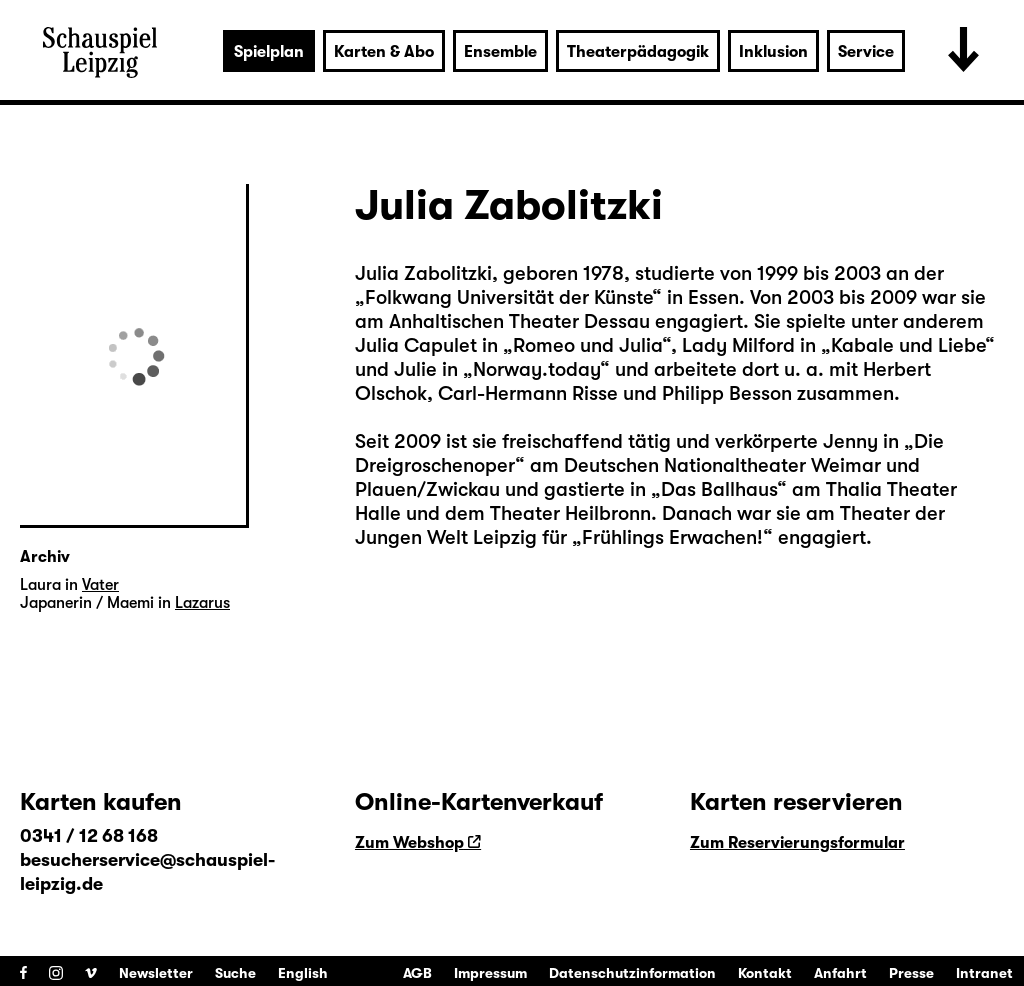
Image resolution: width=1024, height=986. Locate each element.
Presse (911, 973)
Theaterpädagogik (638, 52)
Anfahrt (840, 973)
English (303, 973)
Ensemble (500, 52)
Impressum (490, 973)
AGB (417, 973)
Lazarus (202, 603)
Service (866, 52)
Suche (235, 973)
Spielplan (269, 52)
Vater (100, 585)
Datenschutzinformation (632, 973)
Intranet (984, 973)
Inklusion (773, 52)
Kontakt (765, 973)
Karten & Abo (384, 52)
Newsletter (156, 973)
